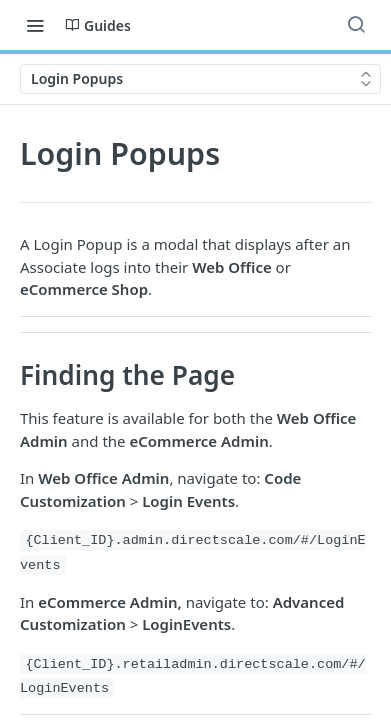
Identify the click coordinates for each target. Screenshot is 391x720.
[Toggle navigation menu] (35, 25)
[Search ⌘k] (356, 25)
